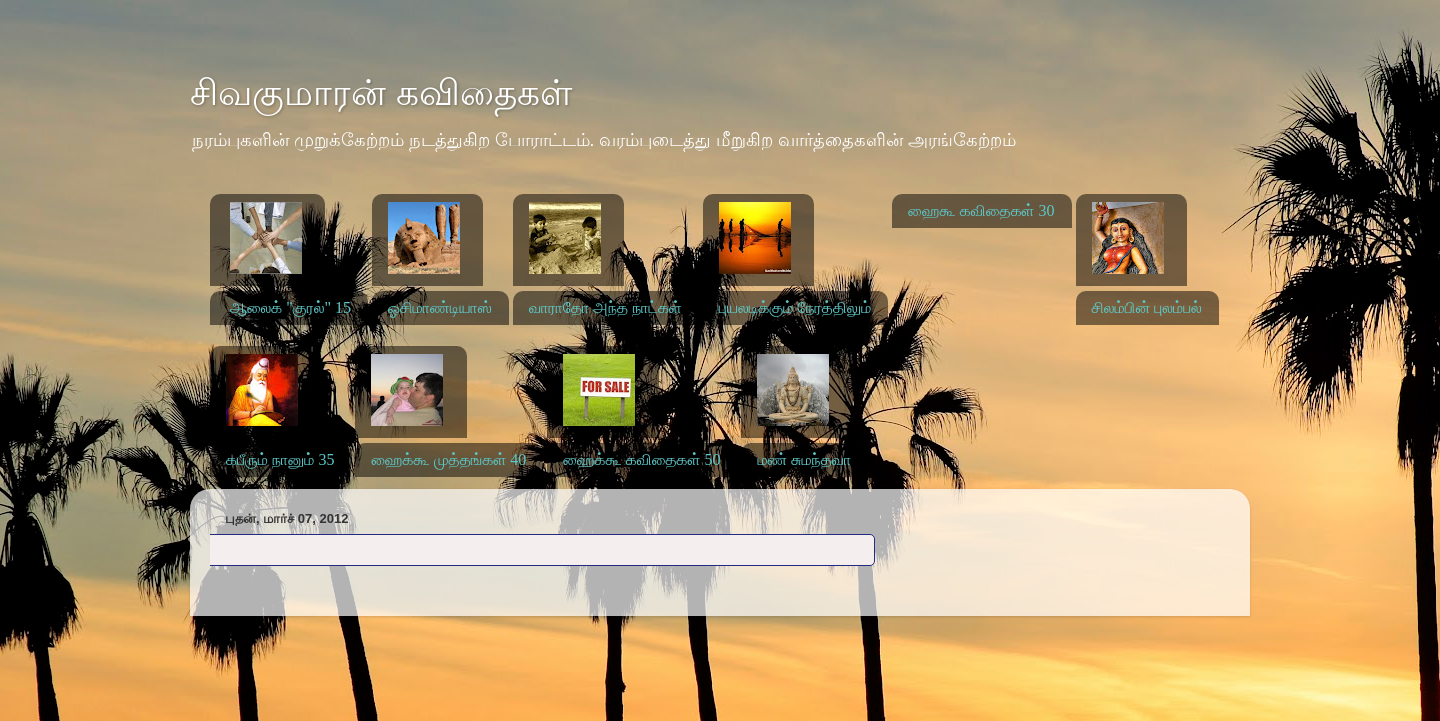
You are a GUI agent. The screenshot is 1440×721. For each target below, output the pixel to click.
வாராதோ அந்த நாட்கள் (605, 307)
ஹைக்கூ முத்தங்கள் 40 (448, 459)
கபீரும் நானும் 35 (280, 459)
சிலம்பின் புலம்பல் (1147, 307)
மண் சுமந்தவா (804, 459)
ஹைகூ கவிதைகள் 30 (981, 210)
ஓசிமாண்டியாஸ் (440, 307)
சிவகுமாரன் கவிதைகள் (381, 92)
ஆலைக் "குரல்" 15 (290, 307)
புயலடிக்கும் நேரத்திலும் (795, 307)
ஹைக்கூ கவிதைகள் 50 (641, 459)
